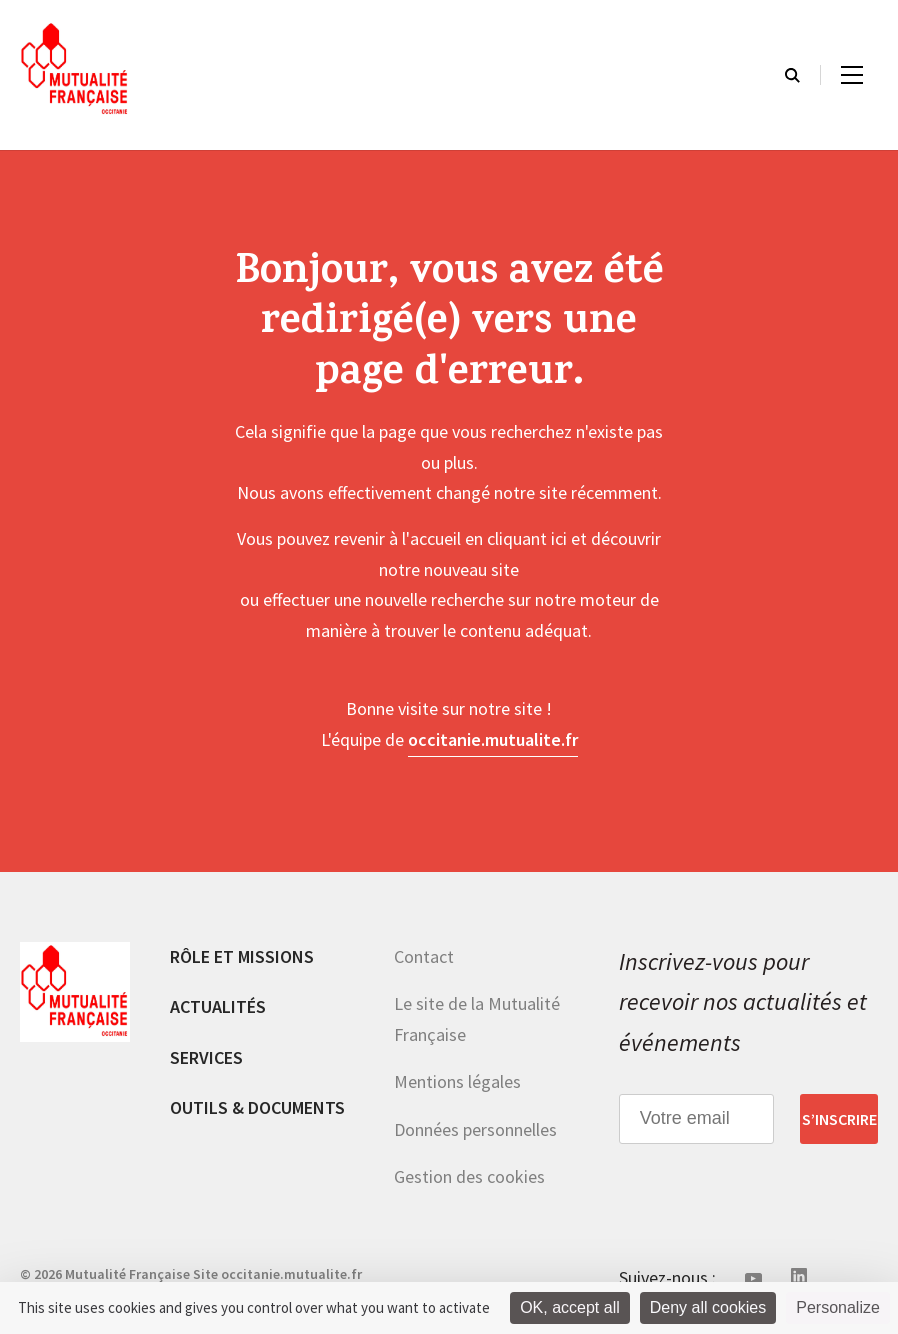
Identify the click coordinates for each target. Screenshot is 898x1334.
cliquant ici (527, 538)
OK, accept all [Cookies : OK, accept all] (570, 1307)
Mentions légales (457, 1081)
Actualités (218, 1006)
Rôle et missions (242, 956)
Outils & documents (257, 1107)
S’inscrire (839, 1119)
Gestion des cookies (469, 1176)
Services (206, 1057)
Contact (424, 956)
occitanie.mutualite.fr (493, 739)
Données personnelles (475, 1129)
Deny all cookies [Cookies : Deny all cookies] (708, 1307)
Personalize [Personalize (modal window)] (838, 1307)
